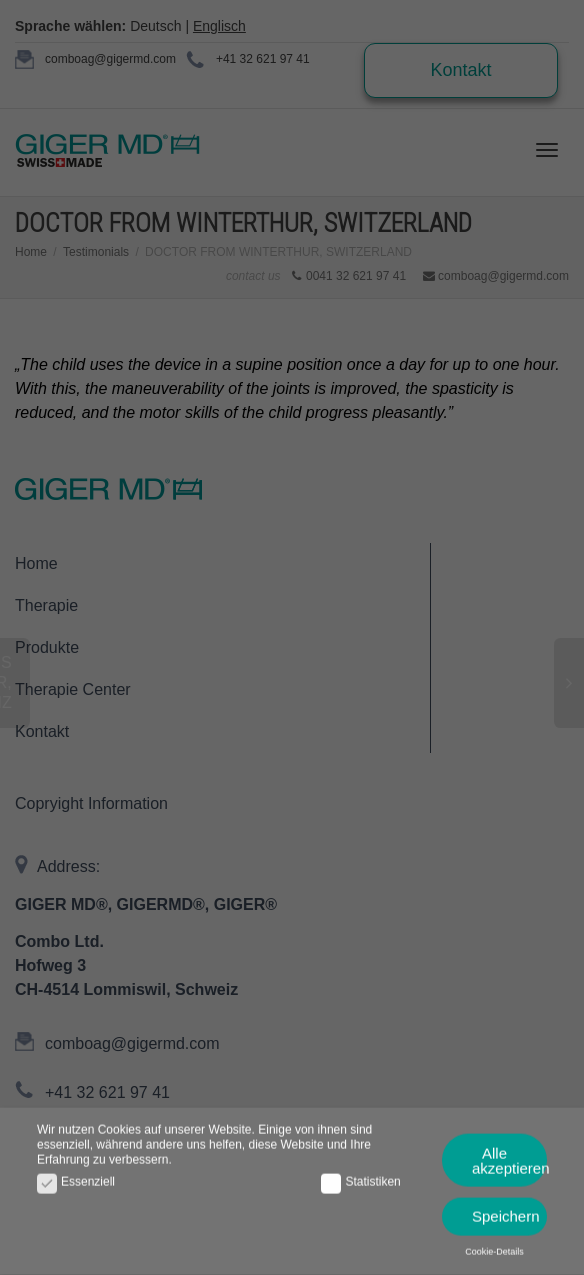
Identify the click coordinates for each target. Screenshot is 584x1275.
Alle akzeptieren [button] (509, 1155)
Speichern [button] (506, 1211)
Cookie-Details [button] (494, 1246)
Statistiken (360, 1176)
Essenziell (76, 1176)
